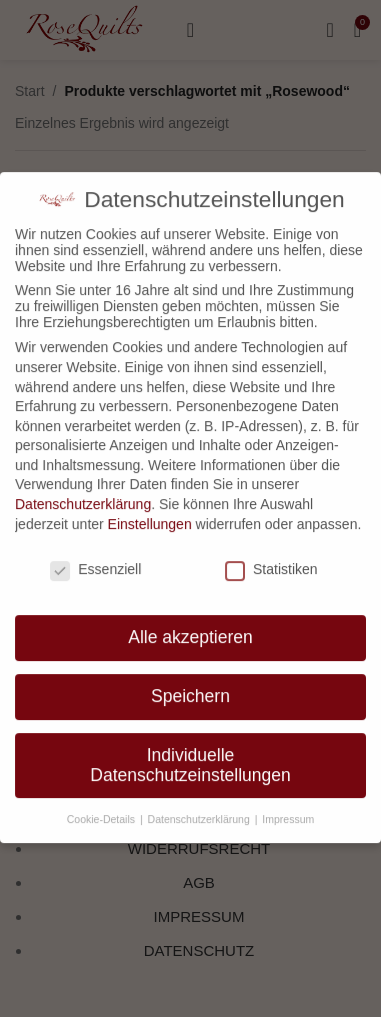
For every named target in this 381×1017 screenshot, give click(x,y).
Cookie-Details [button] (102, 808)
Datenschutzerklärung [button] (200, 808)
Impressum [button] (288, 808)
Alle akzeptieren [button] (190, 627)
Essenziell (95, 558)
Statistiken (271, 558)
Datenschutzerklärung (83, 494)
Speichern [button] (190, 686)
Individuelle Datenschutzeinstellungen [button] (190, 755)
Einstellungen (150, 514)
